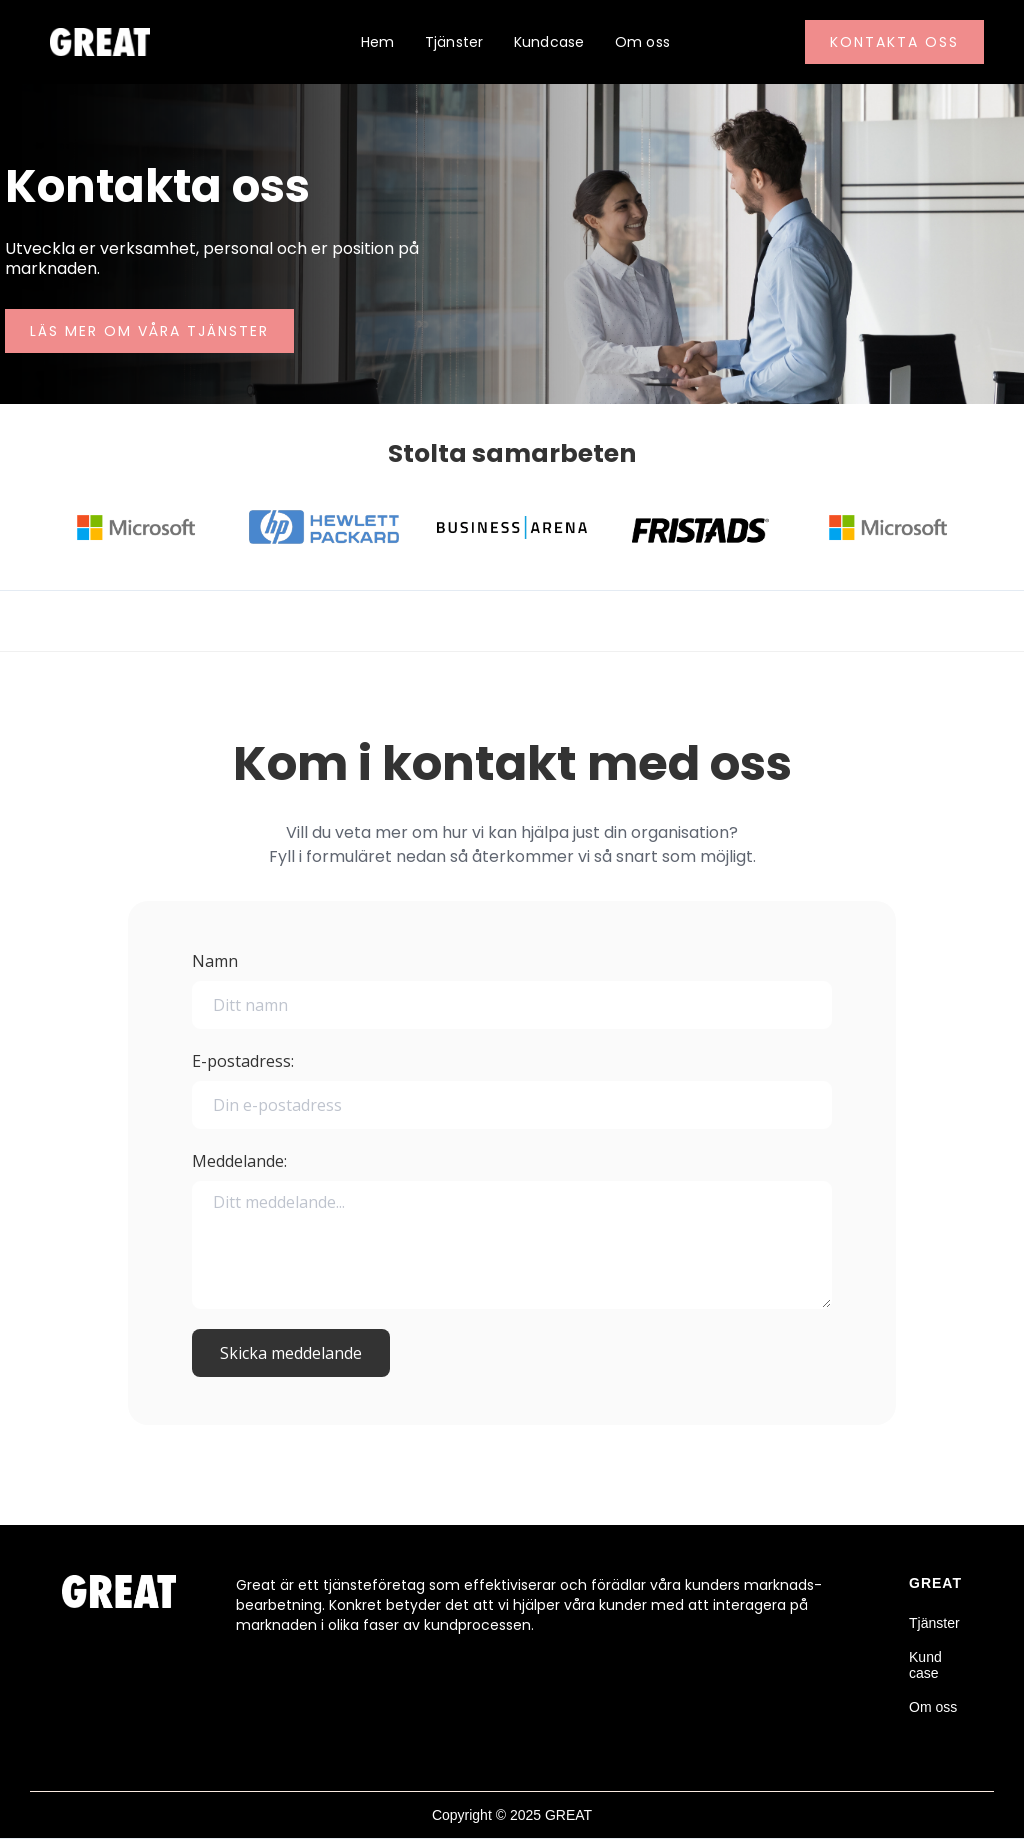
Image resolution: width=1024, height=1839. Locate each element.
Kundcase (549, 42)
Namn (215, 961)
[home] (95, 42)
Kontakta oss (894, 42)
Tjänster (454, 42)
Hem (378, 42)
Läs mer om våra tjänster (149, 331)
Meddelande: (239, 1161)
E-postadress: (243, 1061)
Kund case (925, 1665)
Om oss (643, 42)
